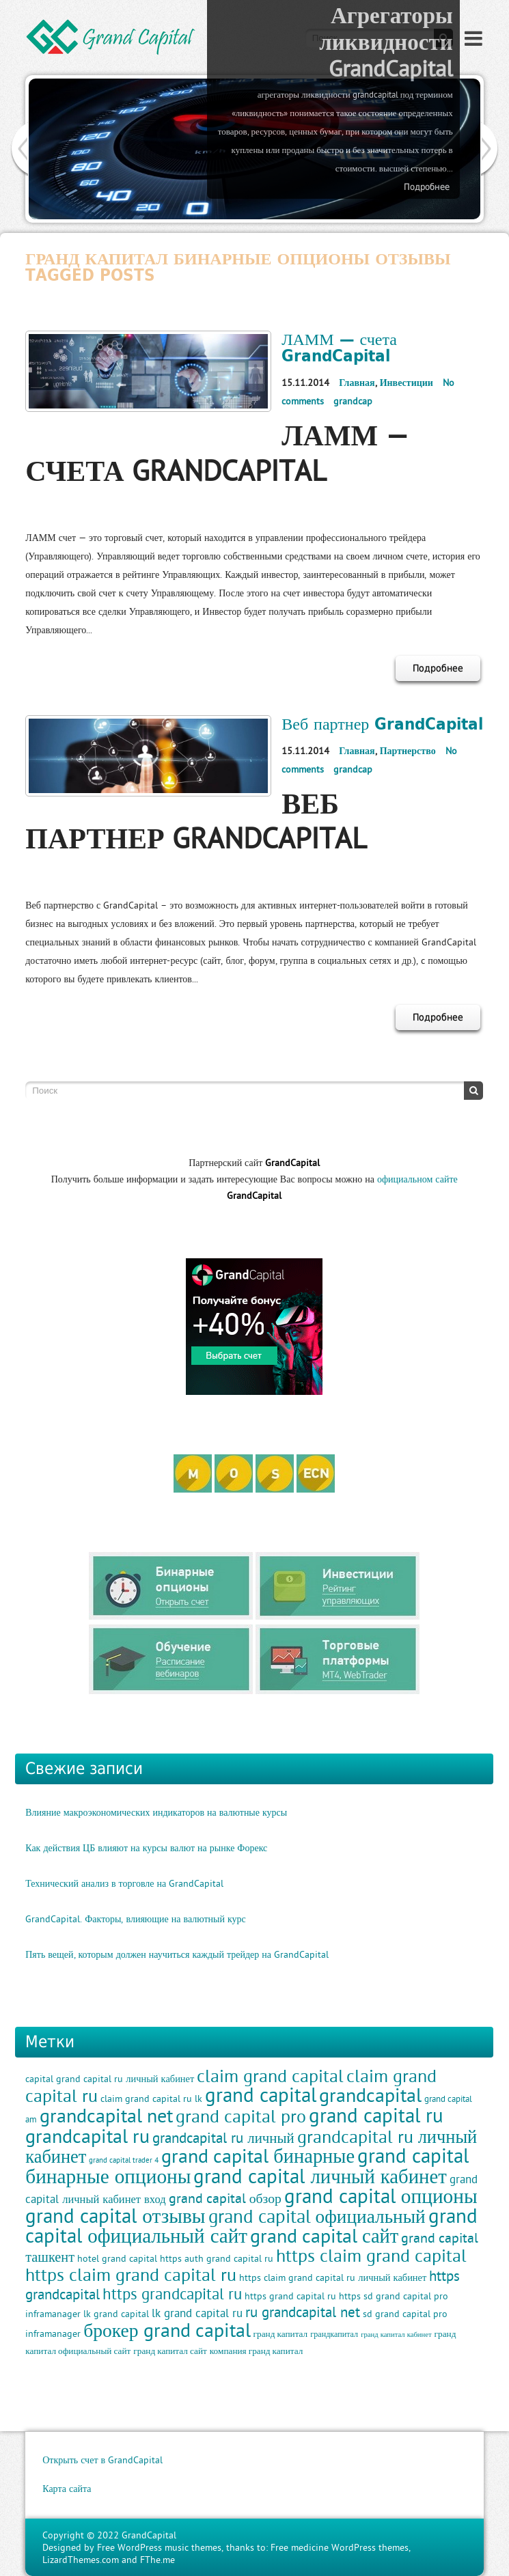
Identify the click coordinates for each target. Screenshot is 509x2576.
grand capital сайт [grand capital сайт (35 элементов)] (324, 2236)
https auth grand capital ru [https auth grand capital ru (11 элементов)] (216, 2258)
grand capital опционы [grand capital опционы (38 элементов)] (381, 2195)
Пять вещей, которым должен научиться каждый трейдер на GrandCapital (177, 1954)
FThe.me (157, 2559)
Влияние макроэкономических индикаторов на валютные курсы (156, 1812)
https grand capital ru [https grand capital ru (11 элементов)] (290, 2296)
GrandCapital (149, 2535)
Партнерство (408, 751)
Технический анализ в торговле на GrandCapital (124, 1883)
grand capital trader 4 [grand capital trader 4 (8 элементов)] (124, 2160)
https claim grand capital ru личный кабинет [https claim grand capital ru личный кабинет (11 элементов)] (332, 2277)
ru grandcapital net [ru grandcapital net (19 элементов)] (302, 2312)
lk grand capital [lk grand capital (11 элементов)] (116, 2314)
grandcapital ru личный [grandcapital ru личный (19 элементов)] (223, 2138)
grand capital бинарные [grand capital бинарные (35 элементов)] (258, 2156)
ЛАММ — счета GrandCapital (339, 347)
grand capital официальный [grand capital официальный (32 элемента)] (317, 2216)
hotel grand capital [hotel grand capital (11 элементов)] (117, 2258)
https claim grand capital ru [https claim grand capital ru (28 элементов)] (130, 2275)
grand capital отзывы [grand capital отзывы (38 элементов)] (115, 2215)
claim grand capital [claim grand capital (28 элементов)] (270, 2076)
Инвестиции (406, 382)
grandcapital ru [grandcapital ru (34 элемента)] (87, 2136)
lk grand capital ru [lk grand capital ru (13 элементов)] (197, 2313)
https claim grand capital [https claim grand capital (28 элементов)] (371, 2256)
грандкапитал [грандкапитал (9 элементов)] (334, 2334)
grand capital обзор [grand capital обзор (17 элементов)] (225, 2197)
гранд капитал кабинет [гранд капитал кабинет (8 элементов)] (396, 2334)
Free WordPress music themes (159, 2547)
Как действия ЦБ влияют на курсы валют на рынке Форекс (146, 1848)
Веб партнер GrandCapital (382, 723)
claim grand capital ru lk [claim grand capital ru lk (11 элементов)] (151, 2098)
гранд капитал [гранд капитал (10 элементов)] (280, 2334)
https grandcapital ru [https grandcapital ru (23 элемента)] (172, 2293)
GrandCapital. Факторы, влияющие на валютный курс (135, 1919)
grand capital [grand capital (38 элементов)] (260, 2094)
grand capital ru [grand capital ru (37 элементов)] (376, 2115)
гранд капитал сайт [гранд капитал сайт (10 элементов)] (170, 2351)
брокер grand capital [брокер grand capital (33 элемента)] (166, 2330)
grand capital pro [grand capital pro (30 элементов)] (241, 2116)
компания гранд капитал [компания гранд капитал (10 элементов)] (256, 2351)
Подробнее (427, 186)
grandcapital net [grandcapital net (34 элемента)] (106, 2115)
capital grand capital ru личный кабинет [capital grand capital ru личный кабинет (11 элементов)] (109, 2079)
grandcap (352, 401)
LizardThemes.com (80, 2559)
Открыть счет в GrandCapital (102, 2460)
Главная (356, 382)
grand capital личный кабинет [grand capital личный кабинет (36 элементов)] (319, 2176)
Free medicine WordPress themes (340, 2547)
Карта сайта (66, 2488)
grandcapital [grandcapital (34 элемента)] (370, 2095)
